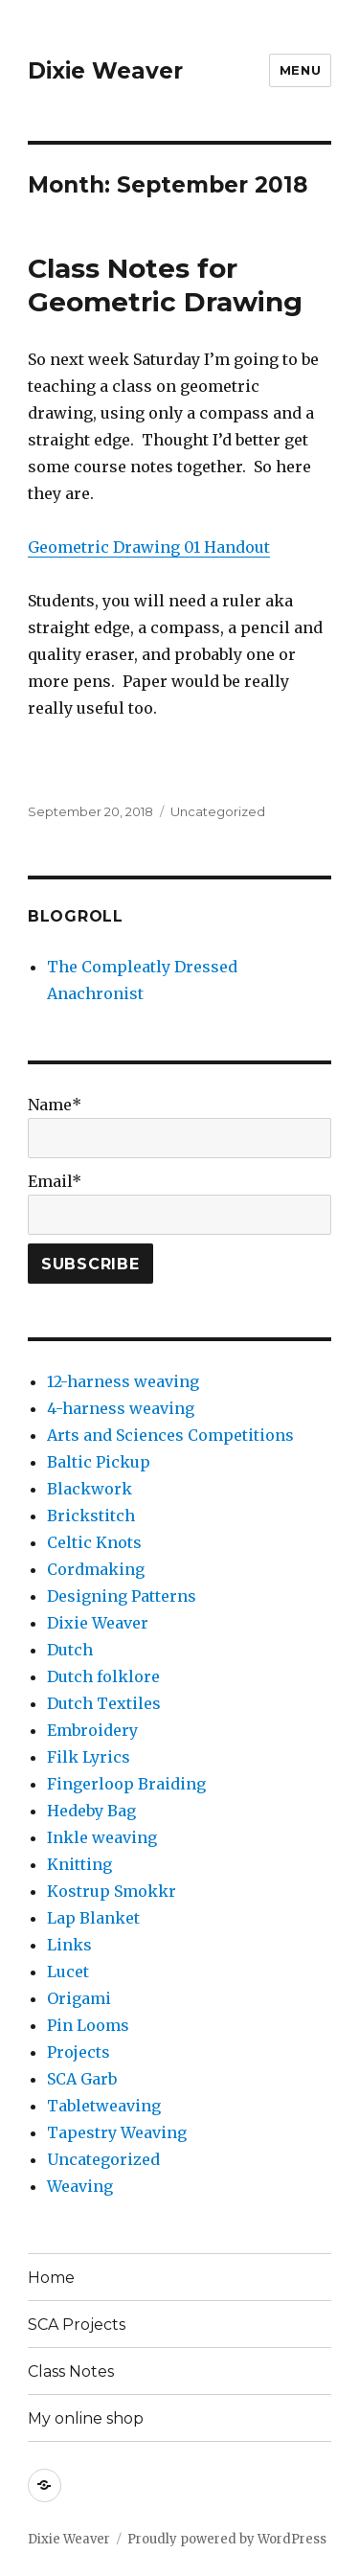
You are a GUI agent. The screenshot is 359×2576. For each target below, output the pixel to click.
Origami (79, 1998)
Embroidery (92, 1730)
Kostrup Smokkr (111, 1891)
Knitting (79, 1864)
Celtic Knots (94, 1542)
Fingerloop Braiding (126, 1783)
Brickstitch (91, 1515)
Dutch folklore (103, 1676)
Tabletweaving (104, 2105)
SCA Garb (82, 2078)
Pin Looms (88, 2025)
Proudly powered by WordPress (226, 2539)
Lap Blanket (93, 1917)
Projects (78, 2052)
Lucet (68, 1971)
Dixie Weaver (105, 70)
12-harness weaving (123, 1381)
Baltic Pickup (98, 1461)
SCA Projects (76, 2324)
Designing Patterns (121, 1596)
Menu (300, 70)
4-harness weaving (120, 1408)
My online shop (86, 2418)
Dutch (70, 1649)
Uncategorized (217, 811)
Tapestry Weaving (117, 2132)
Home (51, 2277)
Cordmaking (96, 1569)
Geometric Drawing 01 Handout (149, 547)
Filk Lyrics (88, 1757)
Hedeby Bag (91, 1810)
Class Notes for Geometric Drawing (165, 285)
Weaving (80, 2186)
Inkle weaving (102, 1837)
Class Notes (71, 2371)
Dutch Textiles (104, 1703)
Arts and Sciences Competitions (170, 1435)
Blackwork (89, 1488)
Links (69, 1944)
